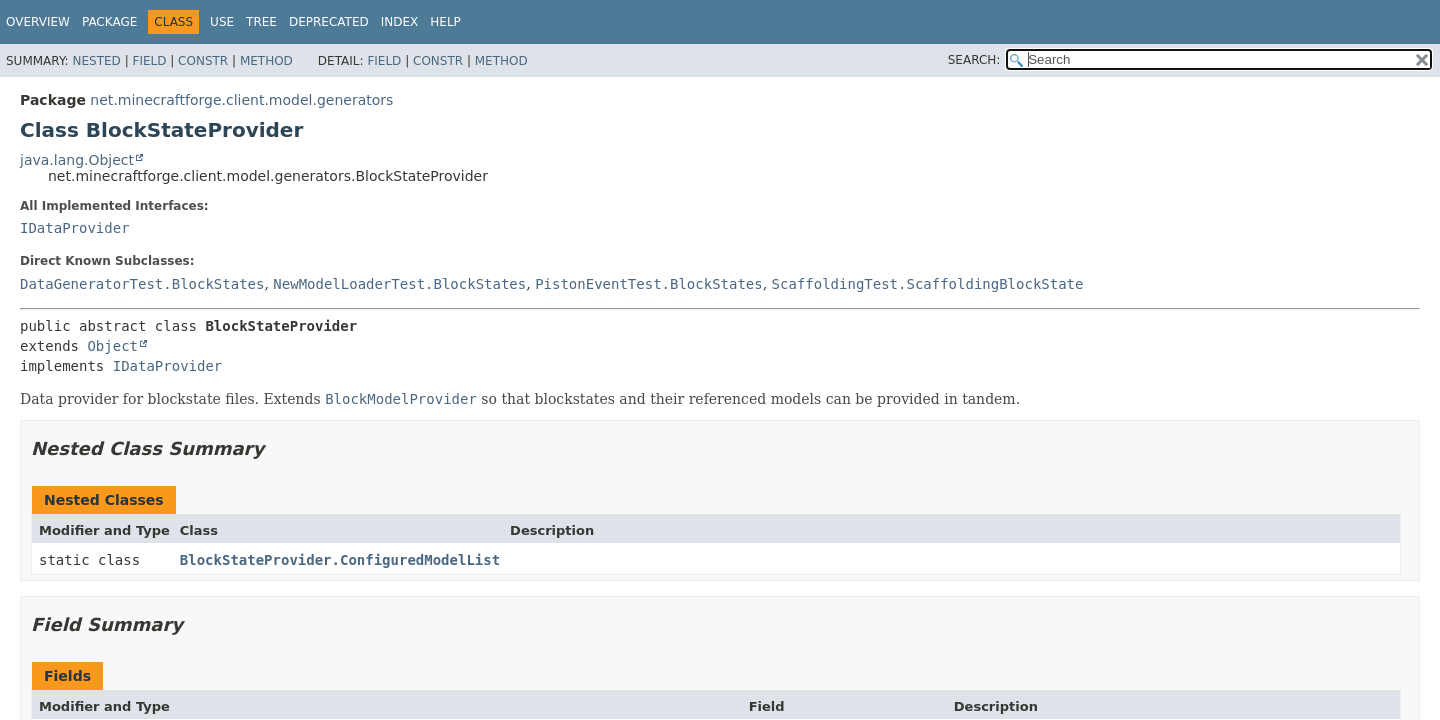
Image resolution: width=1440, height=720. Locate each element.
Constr (203, 61)
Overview (38, 22)
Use (222, 22)
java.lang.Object (77, 160)
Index (400, 22)
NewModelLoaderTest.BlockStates (399, 284)
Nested (96, 61)
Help (445, 22)
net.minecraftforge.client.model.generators (241, 100)
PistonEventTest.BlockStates (649, 284)
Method (266, 61)
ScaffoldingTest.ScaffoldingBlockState (928, 284)
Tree (261, 22)
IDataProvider (75, 228)
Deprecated (329, 22)
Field (149, 61)
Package (109, 22)
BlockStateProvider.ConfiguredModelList (340, 560)
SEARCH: (974, 60)
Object (112, 346)
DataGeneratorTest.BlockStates (142, 284)
